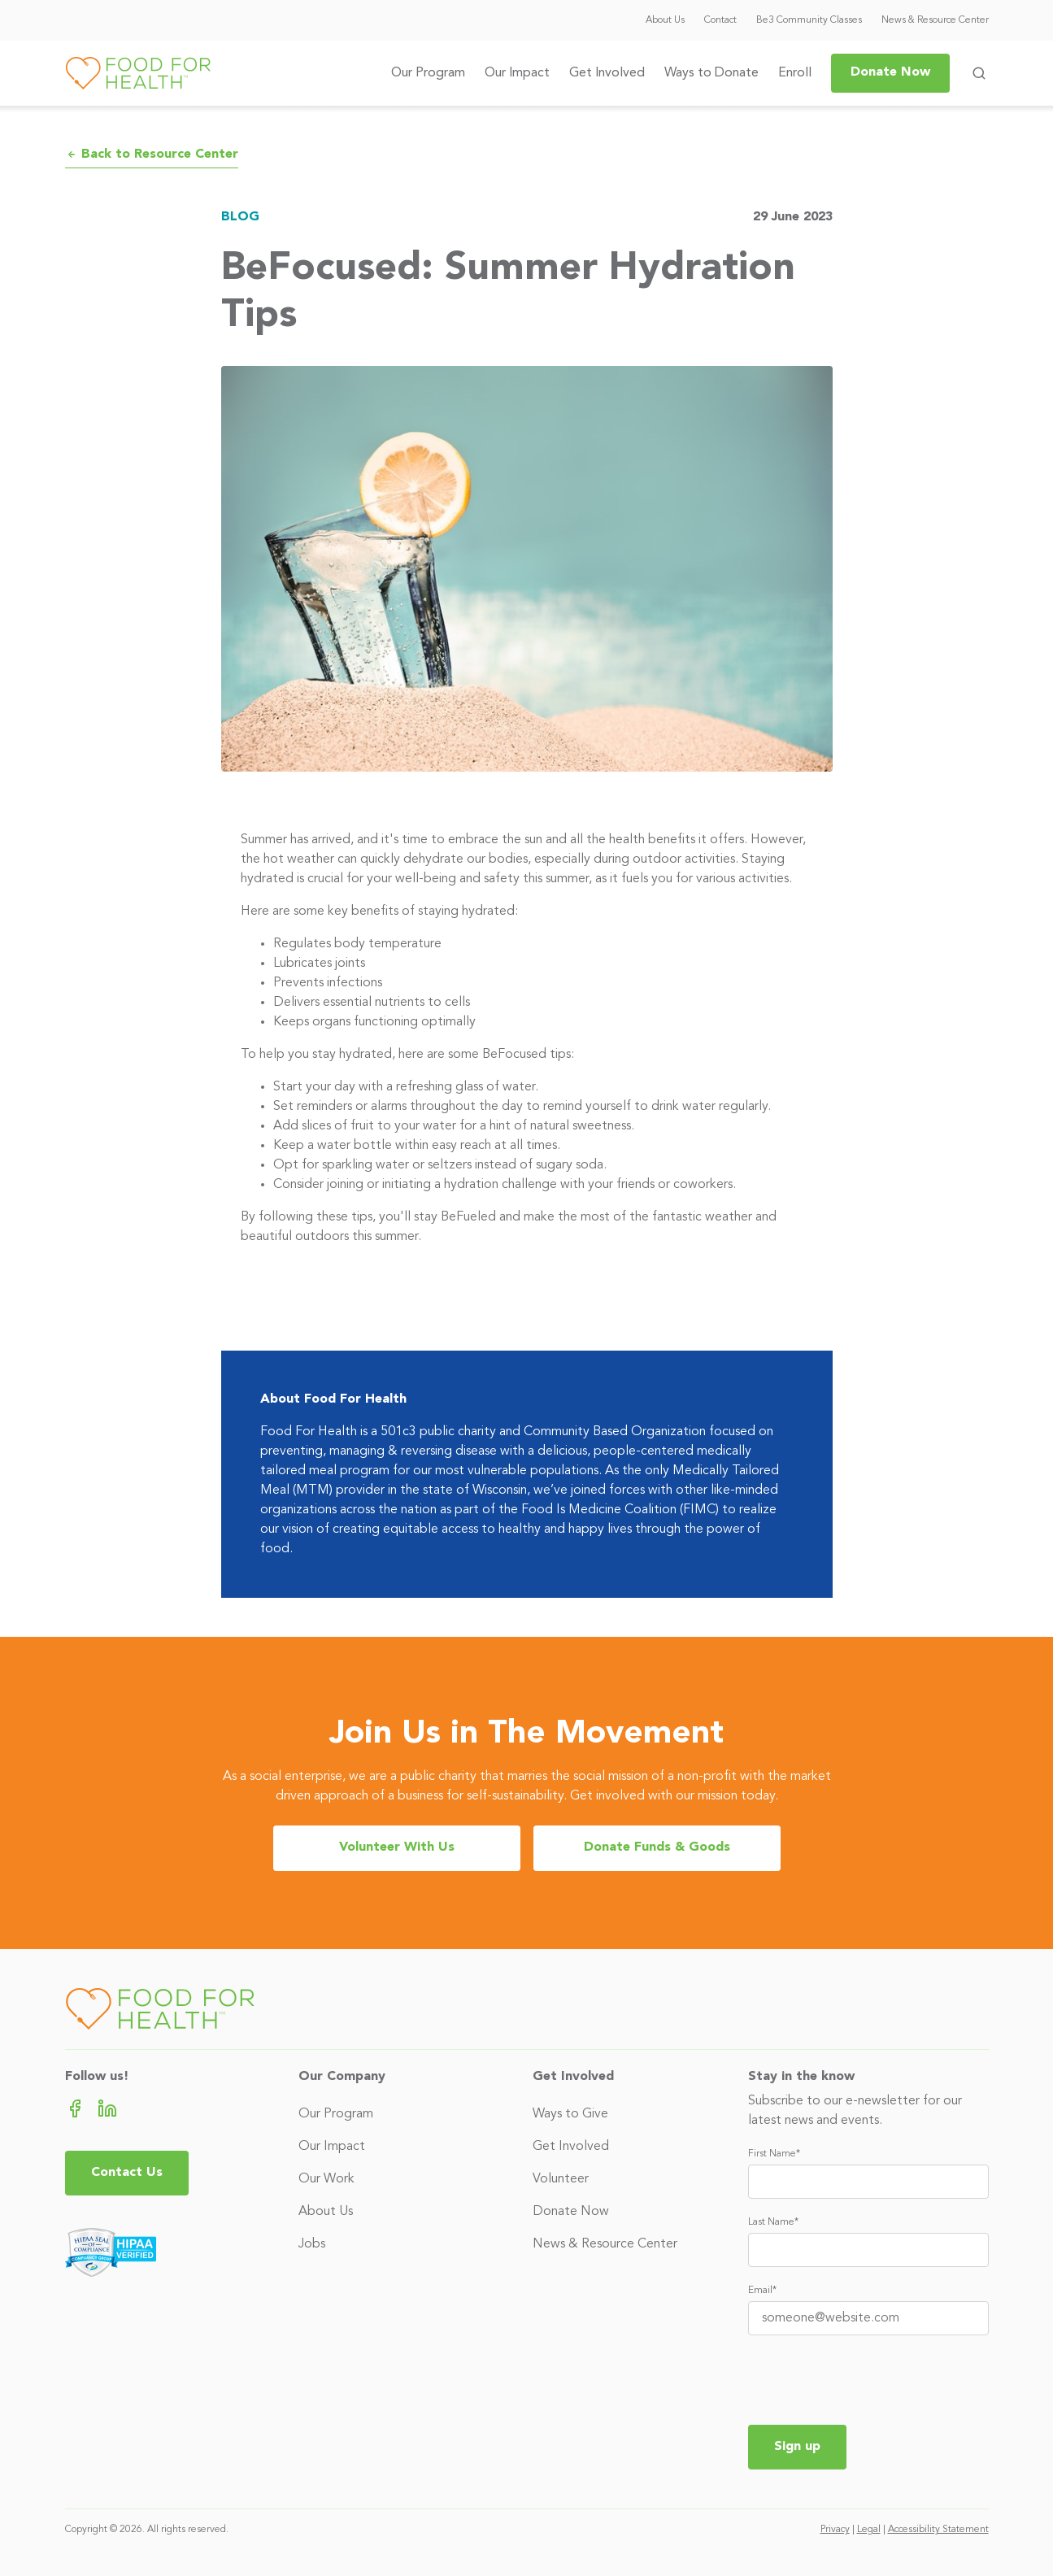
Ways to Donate (711, 73)
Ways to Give (570, 2114)
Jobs (311, 2244)
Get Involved (607, 73)
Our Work (326, 2179)
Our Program (428, 73)
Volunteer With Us (397, 1847)
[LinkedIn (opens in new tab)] (107, 2107)
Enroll (795, 73)
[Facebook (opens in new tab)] (75, 2107)
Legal (869, 2530)
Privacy (835, 2530)
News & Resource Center (935, 20)
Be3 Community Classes (809, 20)
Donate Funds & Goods (657, 1847)
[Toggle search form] (979, 73)
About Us (665, 20)
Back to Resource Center (151, 154)
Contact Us (127, 2172)
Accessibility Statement (938, 2530)
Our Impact (517, 73)
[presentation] (871, 2380)
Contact (720, 20)
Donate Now (890, 72)
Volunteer (561, 2179)
